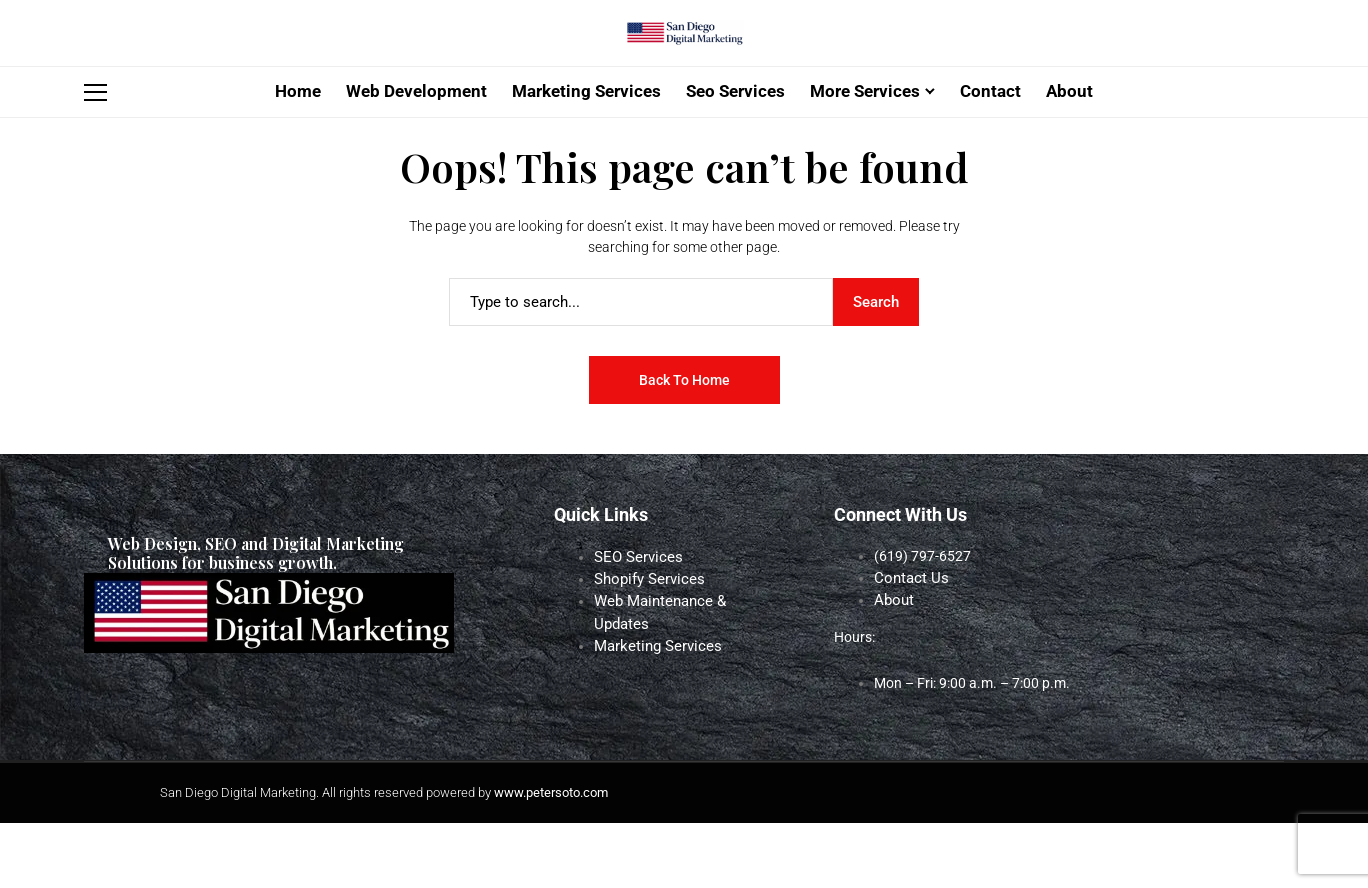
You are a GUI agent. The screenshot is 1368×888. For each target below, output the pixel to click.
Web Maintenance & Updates (683, 666)
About (893, 666)
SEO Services (634, 624)
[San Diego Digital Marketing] (684, 67)
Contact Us (908, 645)
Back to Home (684, 447)
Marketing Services (652, 687)
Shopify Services (644, 645)
